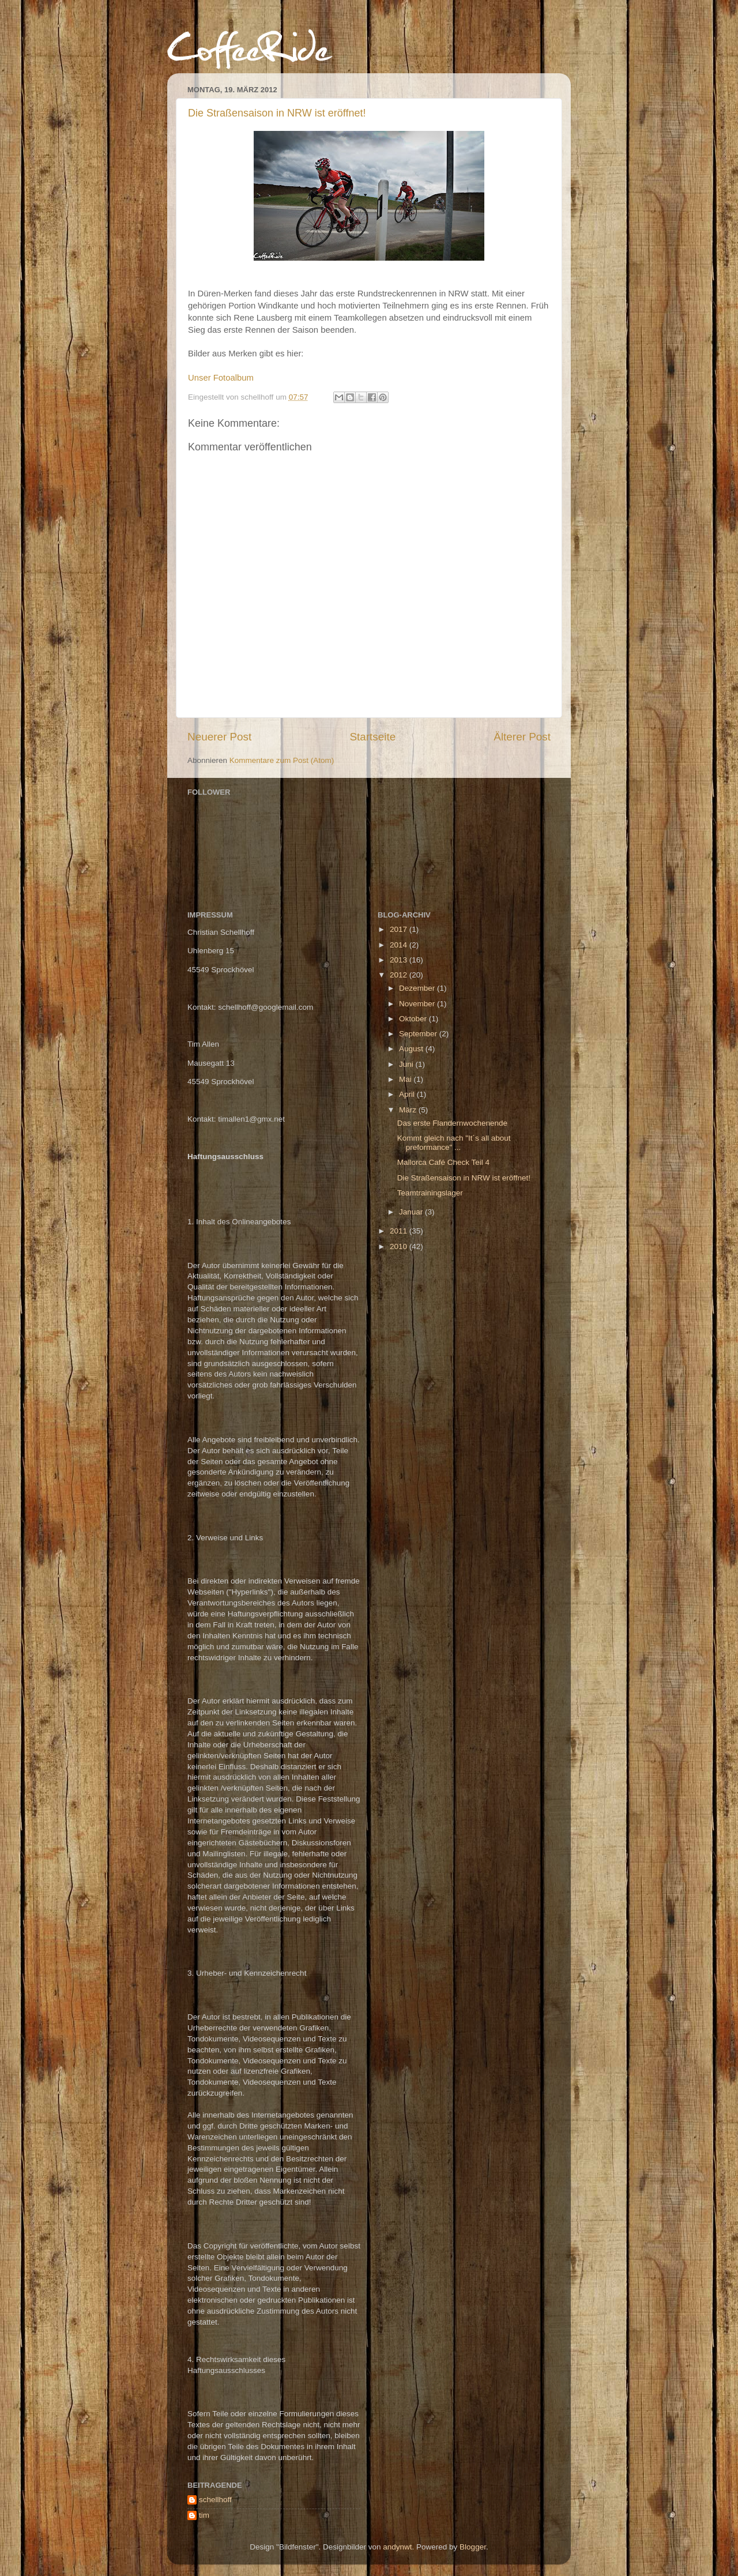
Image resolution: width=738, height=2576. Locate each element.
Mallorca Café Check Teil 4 (443, 1162)
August (412, 1048)
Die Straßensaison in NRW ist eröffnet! (277, 113)
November (418, 1003)
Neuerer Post (219, 737)
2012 (399, 975)
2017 (399, 929)
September (419, 1033)
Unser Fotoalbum (221, 377)
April (408, 1094)
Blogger (473, 2547)
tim (204, 2515)
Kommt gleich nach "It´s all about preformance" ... (454, 1143)
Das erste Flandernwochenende (452, 1123)
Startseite (372, 737)
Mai (406, 1079)
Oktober (414, 1018)
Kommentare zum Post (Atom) (281, 760)
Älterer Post (522, 737)
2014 (399, 945)
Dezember (418, 988)
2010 (399, 1246)
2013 (399, 960)
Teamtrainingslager (430, 1193)
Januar (412, 1212)
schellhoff (215, 2499)
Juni (407, 1064)
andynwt (397, 2547)
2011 (399, 1231)
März (409, 1109)
